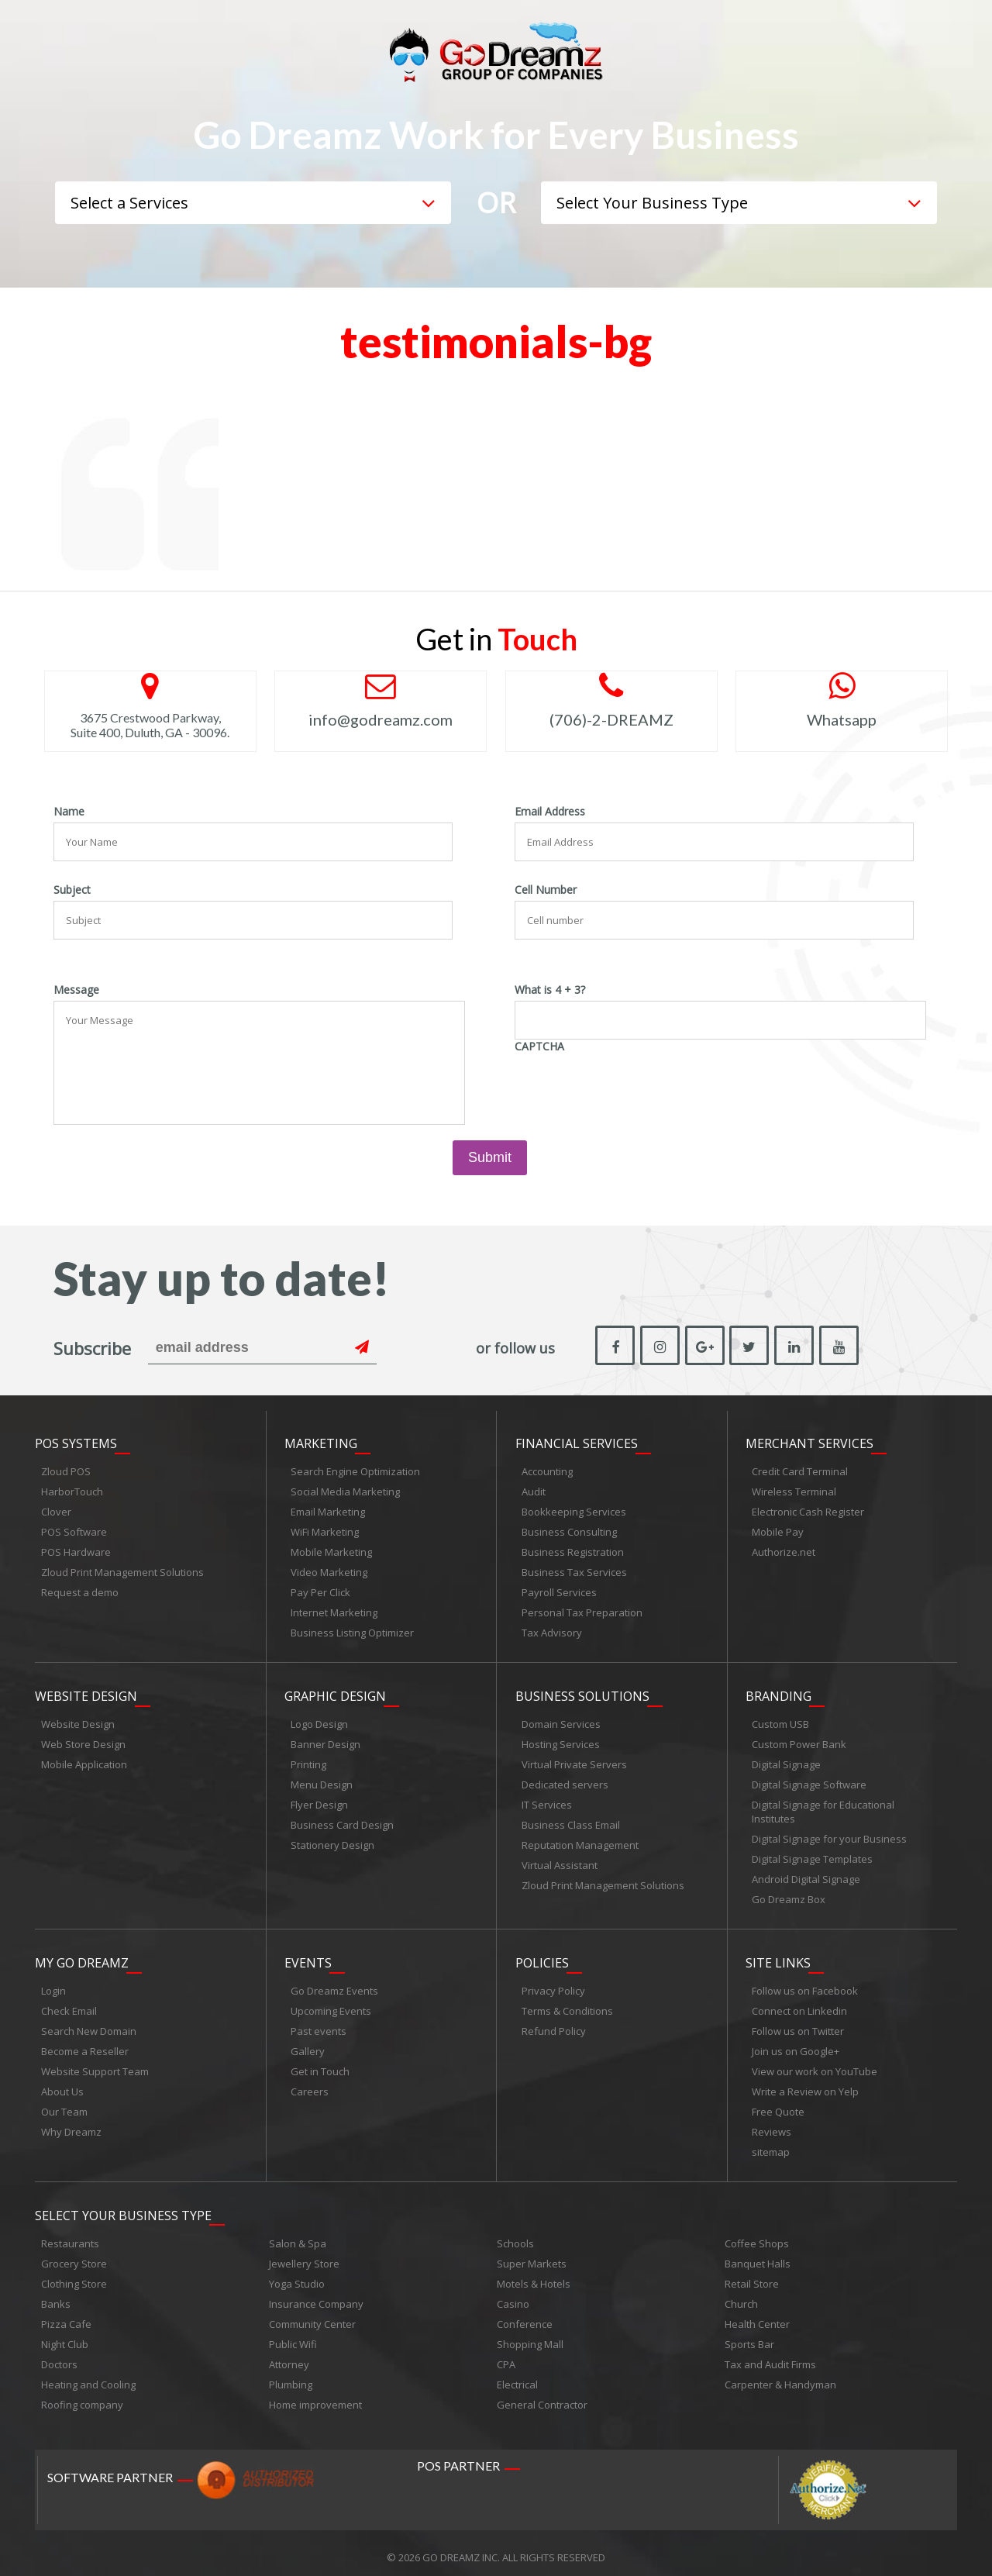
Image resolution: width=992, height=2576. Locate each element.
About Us (62, 2085)
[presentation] (632, 1087)
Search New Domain (88, 2025)
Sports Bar (749, 2336)
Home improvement (315, 2396)
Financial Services (576, 1441)
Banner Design (325, 1740)
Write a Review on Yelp (805, 2085)
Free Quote (778, 2105)
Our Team (64, 2105)
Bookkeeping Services (574, 1510)
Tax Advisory (552, 1631)
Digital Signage (786, 1760)
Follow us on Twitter (798, 2025)
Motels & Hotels (533, 2275)
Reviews (771, 2126)
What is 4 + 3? (550, 990)
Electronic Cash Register (808, 1510)
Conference (525, 2316)
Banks (56, 2295)
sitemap (771, 2146)
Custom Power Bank (799, 1740)
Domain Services (561, 1720)
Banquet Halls (757, 2255)
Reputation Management (580, 1841)
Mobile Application (84, 1760)
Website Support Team (95, 2065)
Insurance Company (316, 2295)
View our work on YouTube (814, 2065)
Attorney (289, 2356)
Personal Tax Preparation (582, 1611)
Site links (778, 1956)
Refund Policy (554, 2025)
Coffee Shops (757, 2235)
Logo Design (319, 1720)
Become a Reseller (85, 2045)
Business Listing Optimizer (352, 1631)
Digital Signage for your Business (829, 1835)
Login (53, 1984)
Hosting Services (561, 1740)
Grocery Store (74, 2255)
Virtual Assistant (560, 1861)
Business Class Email (571, 1821)
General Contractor (542, 2396)
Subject (72, 890)
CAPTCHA (539, 1047)
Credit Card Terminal (800, 1470)
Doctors (59, 2356)
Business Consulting (569, 1530)
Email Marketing (328, 1510)
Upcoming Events (331, 2005)
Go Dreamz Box (788, 1895)
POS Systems (76, 1441)
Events (308, 1956)
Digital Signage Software (809, 1781)
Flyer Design (319, 1801)
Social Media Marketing (345, 1490)
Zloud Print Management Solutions (122, 1571)
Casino (513, 2295)
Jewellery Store (304, 2255)
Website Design (86, 1692)
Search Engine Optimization (355, 1470)
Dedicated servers (565, 1781)
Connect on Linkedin (799, 2005)
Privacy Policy (553, 1984)
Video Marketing (329, 1571)
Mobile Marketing (331, 1550)
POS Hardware (76, 1550)
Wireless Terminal (794, 1490)
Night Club (64, 2336)
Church (741, 2295)
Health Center (757, 2316)
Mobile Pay (778, 1530)
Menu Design (322, 1781)
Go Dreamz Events (334, 1984)
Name (68, 812)
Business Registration (573, 1550)
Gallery (308, 2045)
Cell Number (546, 890)
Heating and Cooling (88, 2376)
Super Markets (532, 2255)
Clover (56, 1510)
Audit (534, 1490)
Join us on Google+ (795, 2045)
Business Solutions (582, 1692)
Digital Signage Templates (812, 1855)
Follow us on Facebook (805, 1984)
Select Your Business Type (123, 2207)
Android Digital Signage (806, 1875)
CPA (506, 2356)
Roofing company (82, 2396)
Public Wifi (293, 2336)
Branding (778, 1692)
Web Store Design (83, 1740)
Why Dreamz (71, 2126)
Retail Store (752, 2275)
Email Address (550, 812)
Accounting (547, 1470)
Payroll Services (559, 1591)
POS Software (74, 1530)
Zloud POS (66, 1470)
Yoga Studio (297, 2275)
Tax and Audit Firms (770, 2356)
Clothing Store (74, 2275)
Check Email (69, 2005)
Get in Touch (320, 2065)
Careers (310, 2085)
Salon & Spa (297, 2235)
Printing (308, 1760)
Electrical (517, 2376)
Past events (318, 2025)
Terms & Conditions (567, 2005)
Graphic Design (335, 1692)
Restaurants (70, 2235)
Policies (542, 1956)
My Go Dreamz (82, 1956)
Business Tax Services (574, 1571)
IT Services (547, 1801)
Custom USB (780, 1720)
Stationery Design (332, 1841)
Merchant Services (809, 1441)
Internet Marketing (334, 1611)
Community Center (312, 2316)
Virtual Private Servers (574, 1760)
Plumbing (290, 2376)
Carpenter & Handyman (780, 2376)
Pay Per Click (320, 1591)
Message (76, 990)
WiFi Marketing (325, 1530)
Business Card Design (342, 1821)
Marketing (320, 1441)
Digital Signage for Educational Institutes (823, 1808)
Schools (515, 2235)
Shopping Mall (530, 2336)
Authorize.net (783, 1550)
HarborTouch (72, 1490)
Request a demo (80, 1591)
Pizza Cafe (66, 2316)
